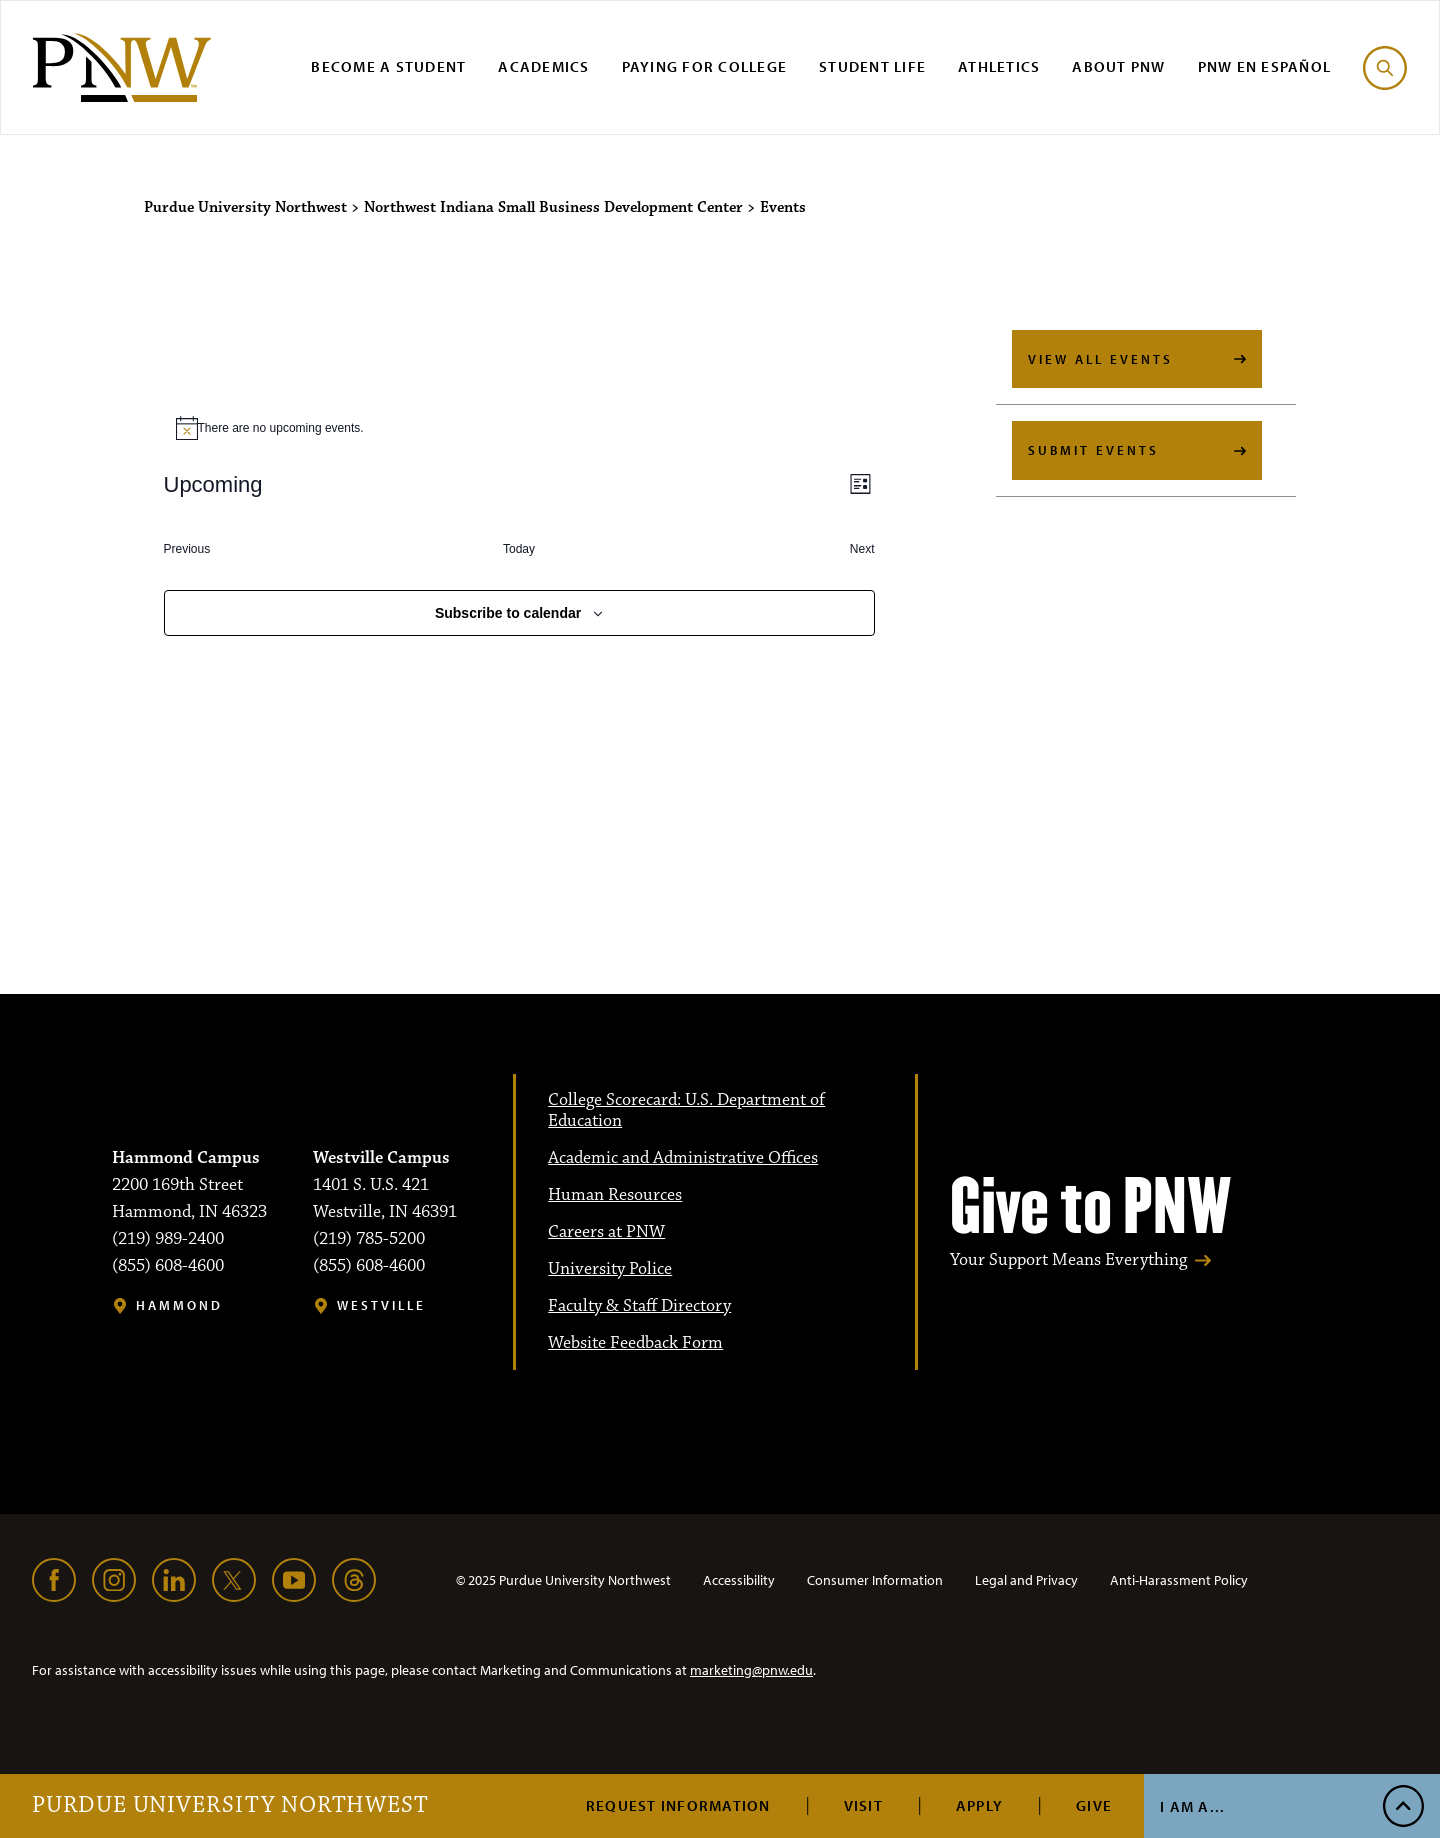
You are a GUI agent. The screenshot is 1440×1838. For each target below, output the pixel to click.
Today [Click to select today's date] (519, 549)
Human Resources (615, 1195)
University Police (610, 1269)
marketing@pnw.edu (751, 1670)
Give (1094, 1805)
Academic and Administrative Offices (683, 1158)
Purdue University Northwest (230, 1806)
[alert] (519, 428)
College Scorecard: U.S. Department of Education (686, 1110)
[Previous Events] (187, 549)
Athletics (999, 66)
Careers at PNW (606, 1232)
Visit (863, 1805)
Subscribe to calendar (508, 613)
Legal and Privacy (1026, 1580)
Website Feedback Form (635, 1343)
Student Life (872, 66)
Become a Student (388, 66)
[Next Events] (862, 549)
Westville (381, 1305)
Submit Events (1093, 450)
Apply (979, 1805)
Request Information (678, 1805)
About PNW (1118, 66)
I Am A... (1192, 1806)
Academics (543, 66)
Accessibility (739, 1580)
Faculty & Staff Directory (639, 1306)
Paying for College (705, 66)
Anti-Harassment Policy (1179, 1580)
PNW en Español (1265, 66)
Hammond (179, 1305)
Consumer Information (875, 1580)
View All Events (1100, 359)
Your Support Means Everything (1068, 1260)
